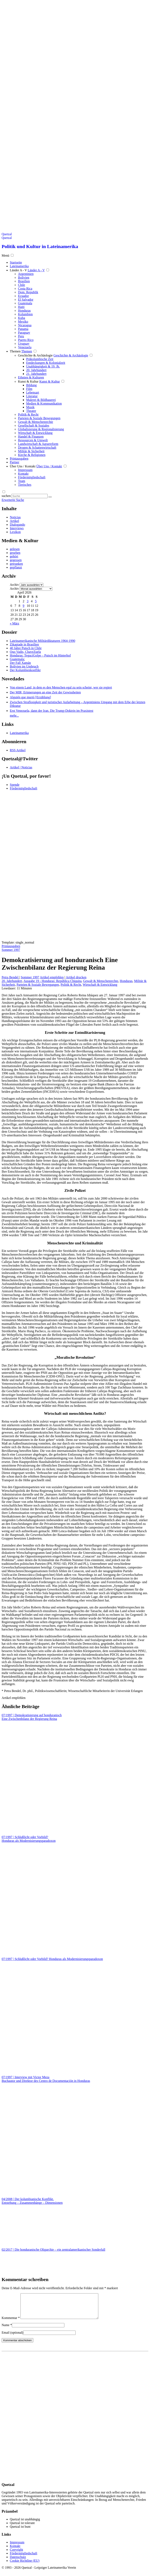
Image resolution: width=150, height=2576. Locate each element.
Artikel (14, 521)
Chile (21, 285)
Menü (5, 255)
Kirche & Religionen (31, 455)
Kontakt (23, 473)
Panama (23, 329)
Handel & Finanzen (31, 436)
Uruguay (23, 343)
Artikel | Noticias (21, 767)
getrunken (16, 563)
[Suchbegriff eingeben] (29, 496)
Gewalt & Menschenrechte (35, 422)
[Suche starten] (50, 497)
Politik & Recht (28, 414)
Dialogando (17, 524)
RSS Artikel (18, 750)
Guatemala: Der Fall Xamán (20, 660)
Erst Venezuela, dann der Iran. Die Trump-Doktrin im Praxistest (51, 710)
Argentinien (26, 274)
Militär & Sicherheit (31, 451)
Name (7, 2330)
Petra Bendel (10, 977)
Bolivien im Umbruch (24, 666)
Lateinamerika (19, 733)
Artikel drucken (76, 977)
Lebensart (32, 392)
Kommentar (11, 2322)
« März (14, 623)
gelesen (15, 549)
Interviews (17, 528)
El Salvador (25, 299)
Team (21, 481)
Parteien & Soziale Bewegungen (39, 418)
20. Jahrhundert (36, 370)
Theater (31, 411)
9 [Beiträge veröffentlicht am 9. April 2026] (23, 605)
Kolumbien (25, 314)
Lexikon (15, 532)
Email (12, 2337)
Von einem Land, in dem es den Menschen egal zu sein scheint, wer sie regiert (61, 687)
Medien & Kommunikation (44, 403)
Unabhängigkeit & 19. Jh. (43, 366)
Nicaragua (24, 325)
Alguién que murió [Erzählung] (30, 697)
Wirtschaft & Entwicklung (35, 433)
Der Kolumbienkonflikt (25, 670)
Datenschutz (18, 2562)
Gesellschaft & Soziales (33, 425)
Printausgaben (11, 946)
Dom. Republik (28, 292)
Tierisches (24, 484)
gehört (14, 556)
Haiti (21, 307)
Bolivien (23, 277)
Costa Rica (25, 288)
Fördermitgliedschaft (31, 477)
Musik (30, 407)
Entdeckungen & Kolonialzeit (45, 362)
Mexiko (23, 321)
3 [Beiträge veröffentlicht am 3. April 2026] (27, 601)
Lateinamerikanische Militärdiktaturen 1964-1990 (42, 640)
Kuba (21, 318)
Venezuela (24, 347)
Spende (14, 784)
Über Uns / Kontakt (23, 466)
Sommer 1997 (11, 949)
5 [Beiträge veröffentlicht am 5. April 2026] (36, 601)
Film (29, 389)
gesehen (15, 552)
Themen (15, 351)
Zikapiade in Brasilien (24, 644)
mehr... (14, 715)
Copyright (16, 2554)
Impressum (25, 470)
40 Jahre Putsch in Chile (26, 648)
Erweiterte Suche (13, 500)
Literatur (32, 396)
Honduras (24, 310)
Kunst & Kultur (28, 381)
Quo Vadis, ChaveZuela (25, 651)
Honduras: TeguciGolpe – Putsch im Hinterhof (40, 655)
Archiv (14, 584)
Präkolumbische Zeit (39, 359)
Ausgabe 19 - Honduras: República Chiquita (53, 981)
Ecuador (23, 296)
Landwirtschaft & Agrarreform (38, 444)
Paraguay (24, 332)
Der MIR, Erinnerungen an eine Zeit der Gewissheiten (45, 692)
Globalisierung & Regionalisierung (41, 429)
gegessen (16, 560)
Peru (21, 336)
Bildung (31, 385)
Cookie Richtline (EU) (24, 2565)
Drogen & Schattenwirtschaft (37, 447)
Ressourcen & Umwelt (33, 440)
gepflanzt (16, 567)
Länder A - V (18, 270)
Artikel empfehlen (52, 977)
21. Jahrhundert (36, 373)
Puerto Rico (26, 340)
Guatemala (25, 303)
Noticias (15, 517)
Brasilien (24, 281)
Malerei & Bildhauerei (41, 400)
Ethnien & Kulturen (31, 377)
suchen (6, 496)
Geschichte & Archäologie (35, 355)
